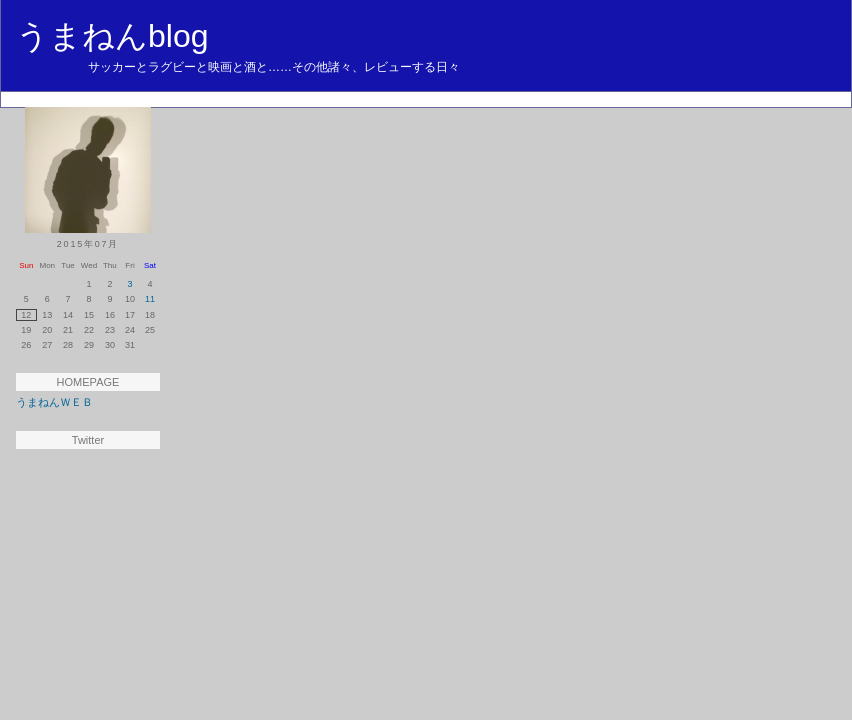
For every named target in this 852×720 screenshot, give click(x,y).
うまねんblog (112, 36)
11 (150, 299)
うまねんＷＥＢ (54, 402)
